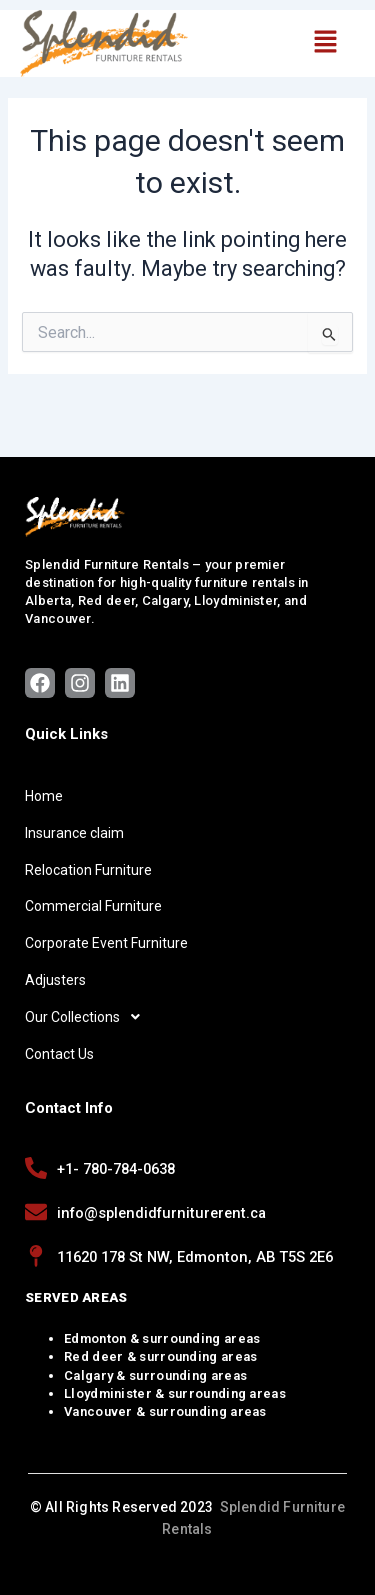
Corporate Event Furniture (106, 943)
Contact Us (59, 1054)
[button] (325, 43)
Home (44, 796)
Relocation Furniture (88, 870)
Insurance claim (74, 833)
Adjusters (55, 980)
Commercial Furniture (93, 906)
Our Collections (88, 1017)
